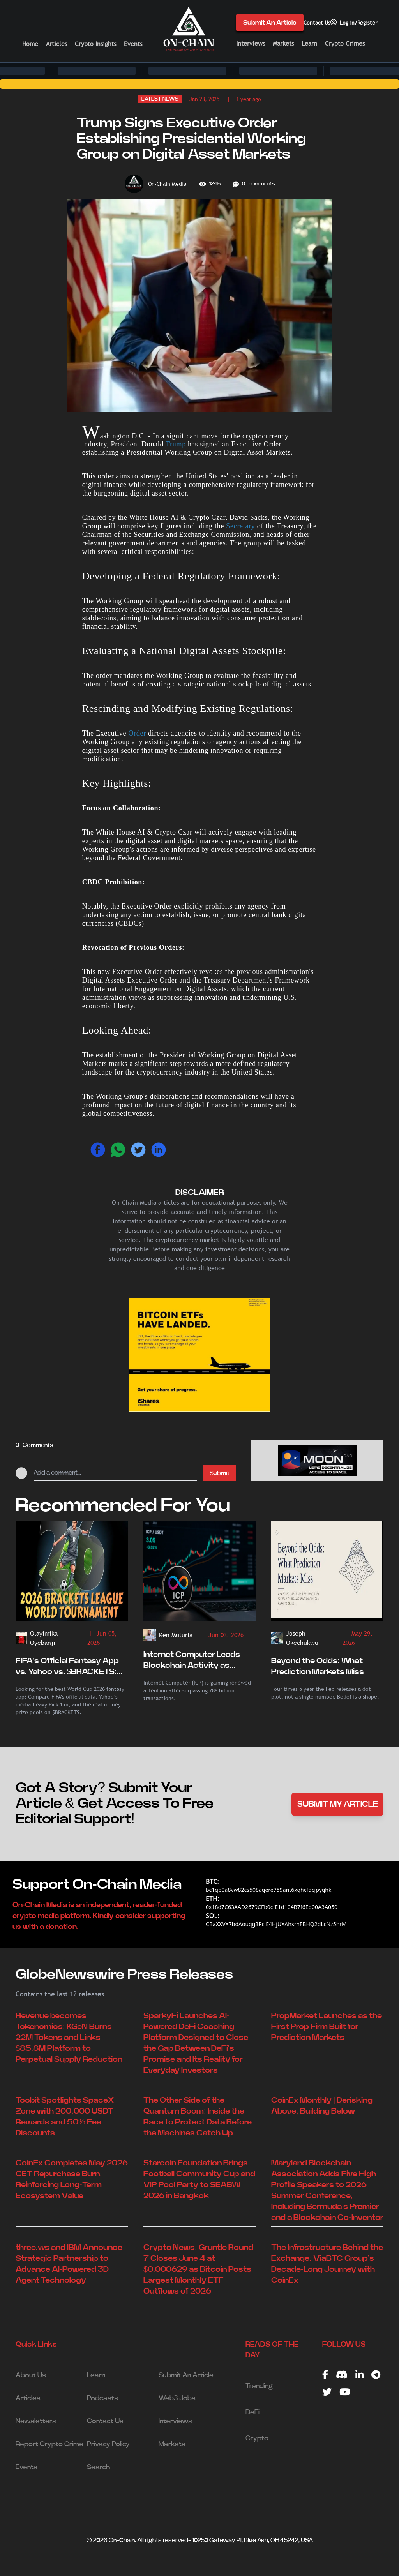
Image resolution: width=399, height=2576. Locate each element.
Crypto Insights (95, 44)
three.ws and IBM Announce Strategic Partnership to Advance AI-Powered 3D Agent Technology (69, 2264)
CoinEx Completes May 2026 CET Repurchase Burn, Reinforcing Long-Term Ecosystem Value (72, 2179)
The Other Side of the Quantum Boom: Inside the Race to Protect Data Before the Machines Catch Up (197, 2116)
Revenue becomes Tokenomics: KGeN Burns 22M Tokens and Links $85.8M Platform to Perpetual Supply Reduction (69, 2037)
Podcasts (102, 2398)
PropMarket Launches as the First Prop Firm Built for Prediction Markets (326, 2026)
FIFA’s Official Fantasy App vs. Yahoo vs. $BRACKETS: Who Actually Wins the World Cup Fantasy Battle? (71, 1667)
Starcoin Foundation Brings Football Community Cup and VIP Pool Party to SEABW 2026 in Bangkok (199, 2179)
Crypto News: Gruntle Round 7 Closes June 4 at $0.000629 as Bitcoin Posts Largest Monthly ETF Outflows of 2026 (198, 2269)
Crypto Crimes (345, 43)
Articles (56, 44)
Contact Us (317, 22)
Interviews (250, 43)
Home (30, 44)
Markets (283, 43)
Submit (220, 1473)
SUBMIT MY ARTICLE (337, 1804)
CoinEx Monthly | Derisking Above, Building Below (322, 2105)
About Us (31, 2375)
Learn (309, 43)
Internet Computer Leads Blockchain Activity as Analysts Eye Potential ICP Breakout (193, 1661)
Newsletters (36, 2421)
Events (133, 44)
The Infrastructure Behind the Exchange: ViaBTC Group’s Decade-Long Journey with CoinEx (327, 2264)
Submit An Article (270, 22)
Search (98, 2467)
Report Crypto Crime (49, 2444)
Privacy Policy (108, 2444)
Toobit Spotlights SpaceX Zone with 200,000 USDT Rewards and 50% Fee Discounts (65, 2116)
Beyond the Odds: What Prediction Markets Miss (317, 1666)
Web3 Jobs (177, 2398)
